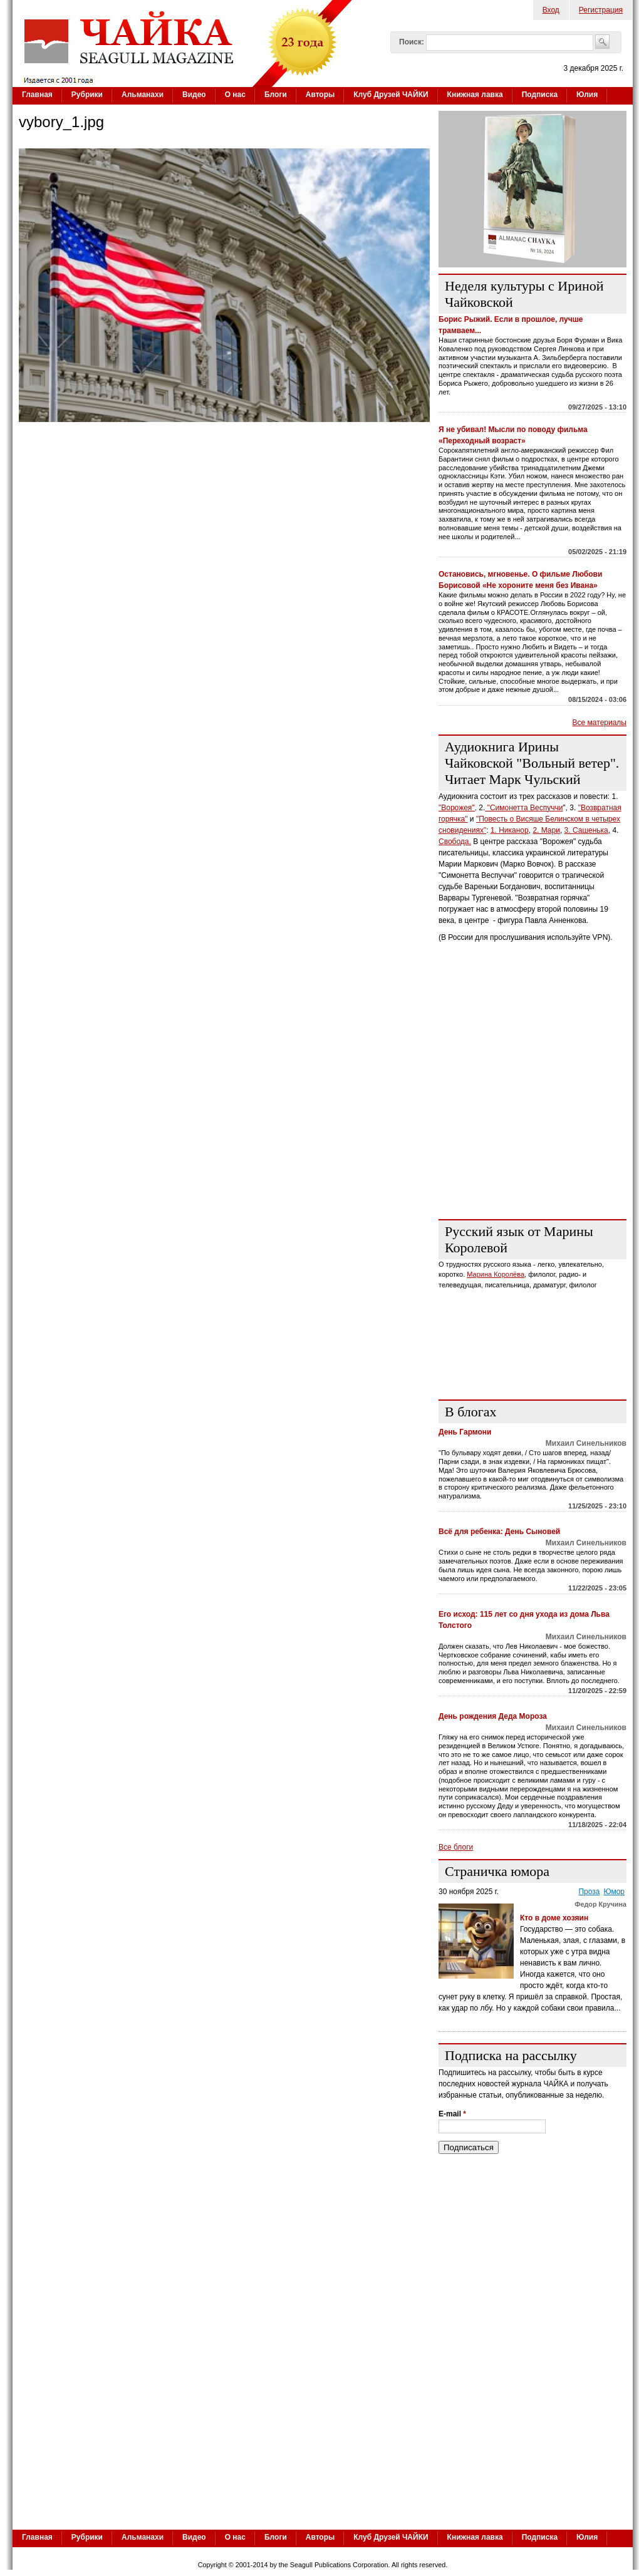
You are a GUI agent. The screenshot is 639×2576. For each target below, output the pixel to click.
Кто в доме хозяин (555, 1918)
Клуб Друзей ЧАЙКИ (390, 94)
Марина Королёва (495, 1274)
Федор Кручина (600, 1904)
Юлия (587, 94)
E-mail (452, 2114)
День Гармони (465, 1432)
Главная (37, 94)
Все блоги (456, 1847)
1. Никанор (510, 830)
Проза (589, 1891)
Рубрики (87, 94)
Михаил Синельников (586, 1443)
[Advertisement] (322, 2432)
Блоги (275, 94)
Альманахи (143, 94)
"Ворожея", (458, 807)
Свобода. (455, 841)
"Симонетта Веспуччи (524, 807)
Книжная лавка (475, 94)
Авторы (320, 94)
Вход (551, 10)
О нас (235, 94)
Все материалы (599, 722)
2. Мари (546, 830)
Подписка (540, 94)
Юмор (614, 1891)
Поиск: (411, 42)
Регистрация (601, 10)
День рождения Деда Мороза (493, 1716)
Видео (194, 94)
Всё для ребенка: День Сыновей (499, 1531)
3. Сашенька (586, 830)
